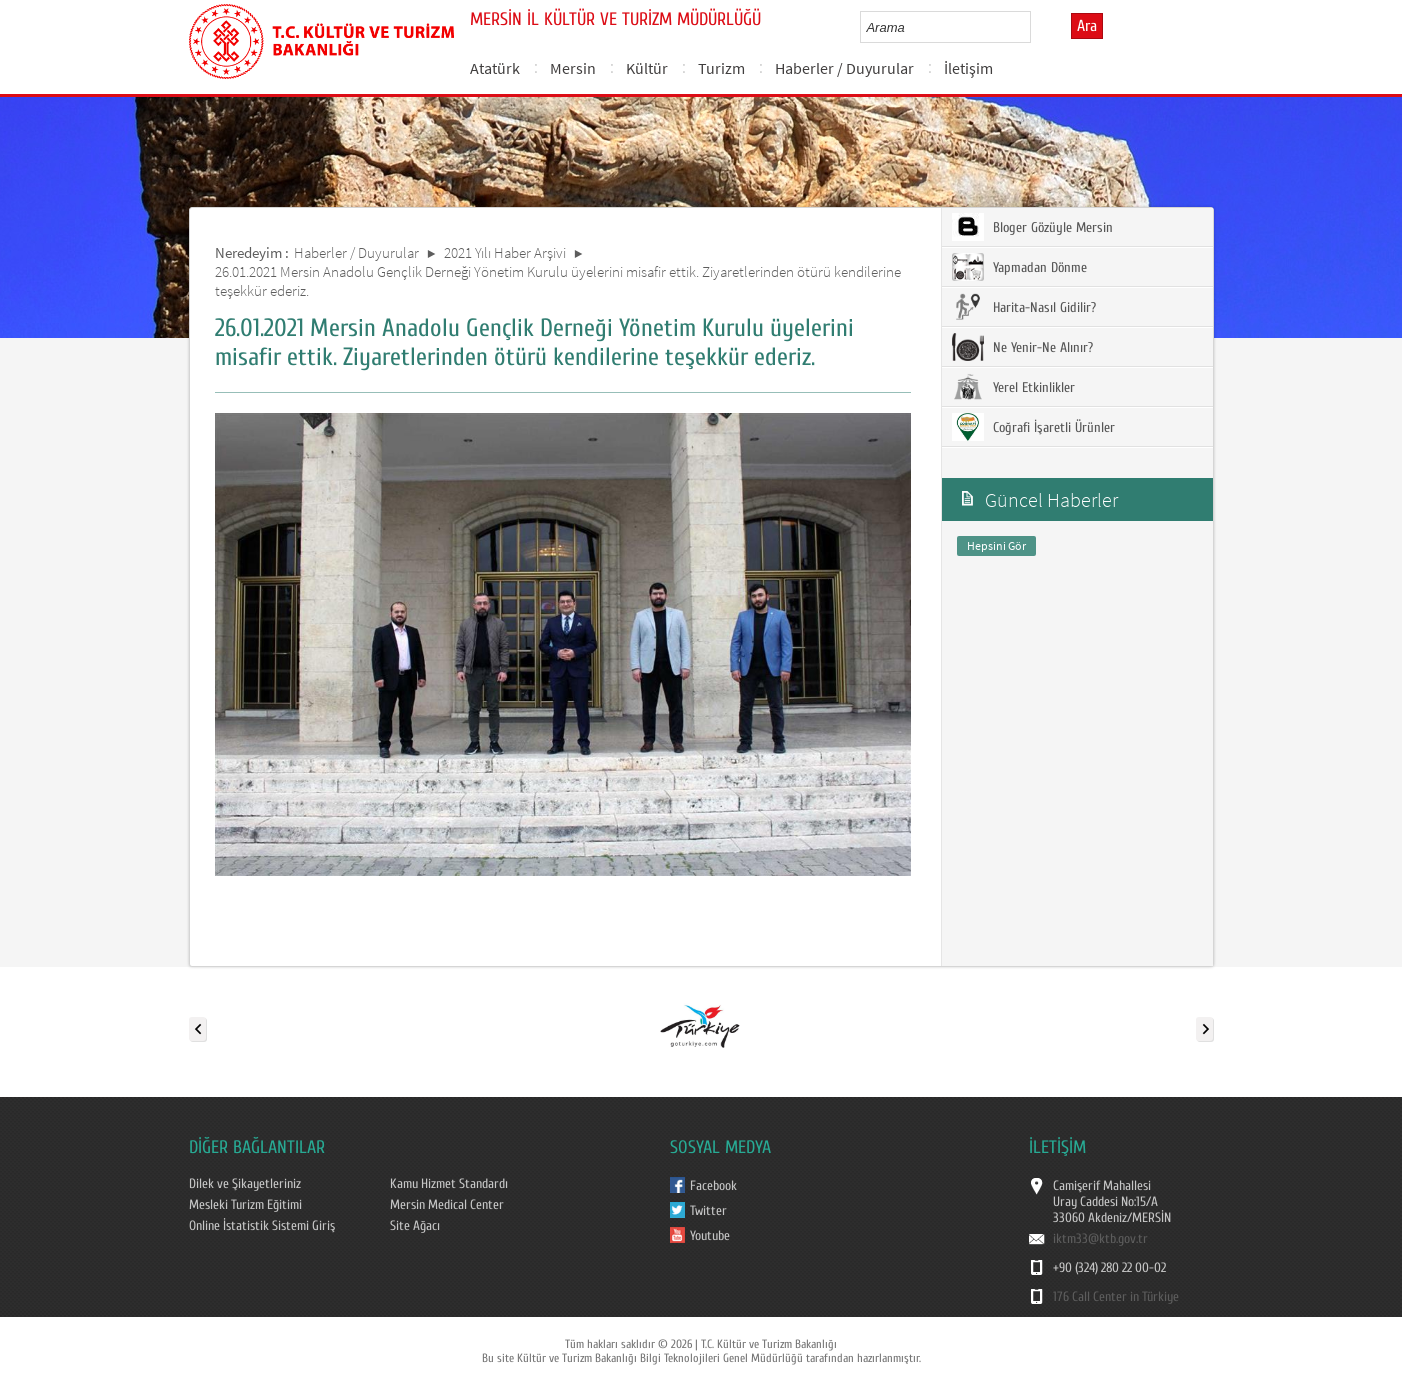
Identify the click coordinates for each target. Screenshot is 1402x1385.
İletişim (968, 68)
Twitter (708, 1211)
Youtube (710, 1236)
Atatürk (495, 68)
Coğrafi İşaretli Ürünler (1033, 427)
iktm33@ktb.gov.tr (1100, 1239)
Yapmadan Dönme (1019, 267)
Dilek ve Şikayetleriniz (245, 1184)
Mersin (573, 68)
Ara (1087, 26)
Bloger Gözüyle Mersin (1032, 227)
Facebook (713, 1186)
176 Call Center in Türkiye (1116, 1297)
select (1036, 27)
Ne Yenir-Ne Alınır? (1022, 347)
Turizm (721, 68)
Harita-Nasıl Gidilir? (1024, 307)
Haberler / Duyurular (844, 68)
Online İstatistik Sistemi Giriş (262, 1226)
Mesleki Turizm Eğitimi (245, 1205)
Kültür (647, 68)
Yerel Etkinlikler (1013, 387)
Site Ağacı (415, 1226)
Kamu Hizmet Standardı (449, 1184)
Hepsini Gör (996, 545)
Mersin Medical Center (447, 1205)
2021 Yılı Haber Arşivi (505, 252)
